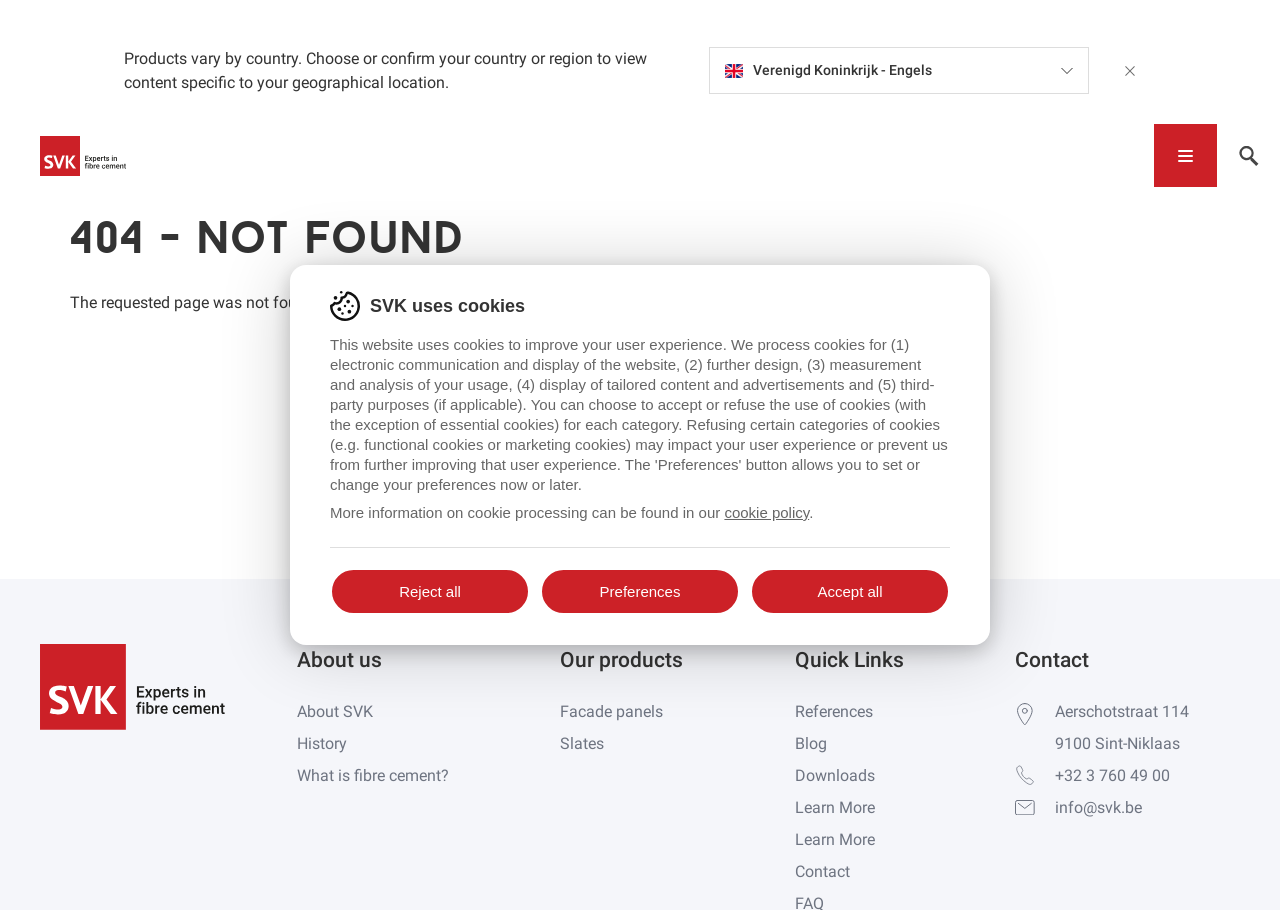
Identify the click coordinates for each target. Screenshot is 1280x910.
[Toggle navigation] (1185, 155)
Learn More (835, 807)
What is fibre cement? (373, 775)
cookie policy (766, 512)
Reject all (430, 591)
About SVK (335, 711)
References (834, 711)
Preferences (640, 591)
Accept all (849, 591)
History (322, 743)
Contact (822, 871)
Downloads (835, 775)
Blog (811, 743)
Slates (582, 743)
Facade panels (611, 711)
